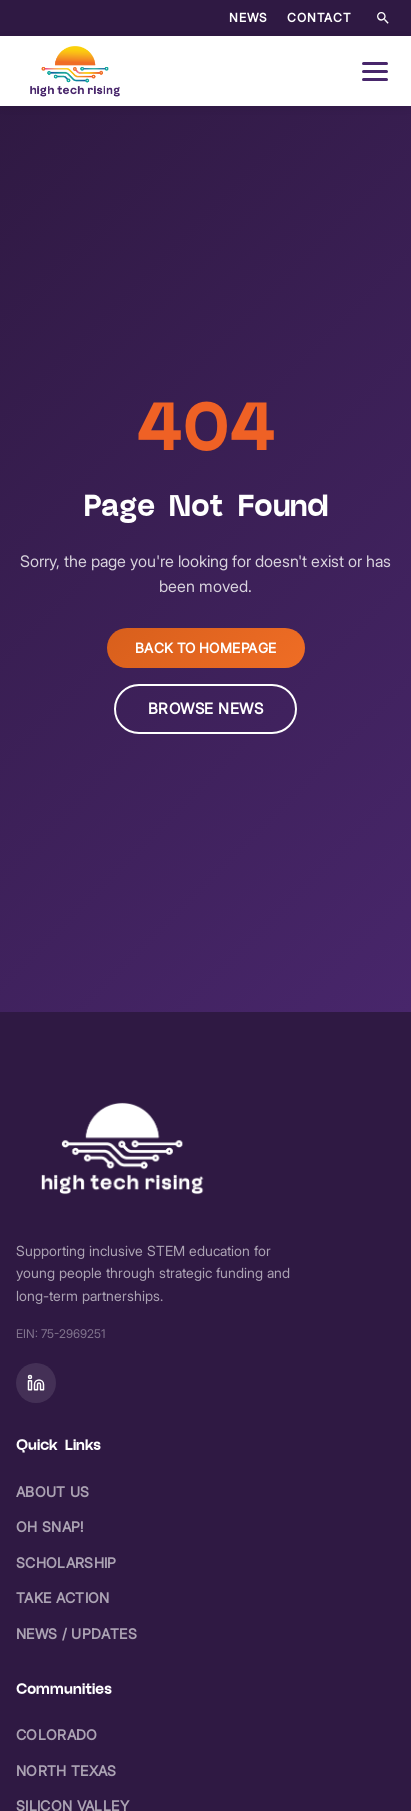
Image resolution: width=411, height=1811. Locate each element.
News (248, 17)
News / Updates (76, 1633)
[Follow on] (36, 1383)
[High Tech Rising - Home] (76, 71)
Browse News (206, 708)
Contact (319, 17)
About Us (53, 1491)
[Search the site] (383, 18)
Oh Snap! (50, 1526)
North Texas (66, 1770)
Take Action (63, 1597)
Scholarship (66, 1562)
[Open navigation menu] (375, 71)
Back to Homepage (206, 648)
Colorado (57, 1734)
